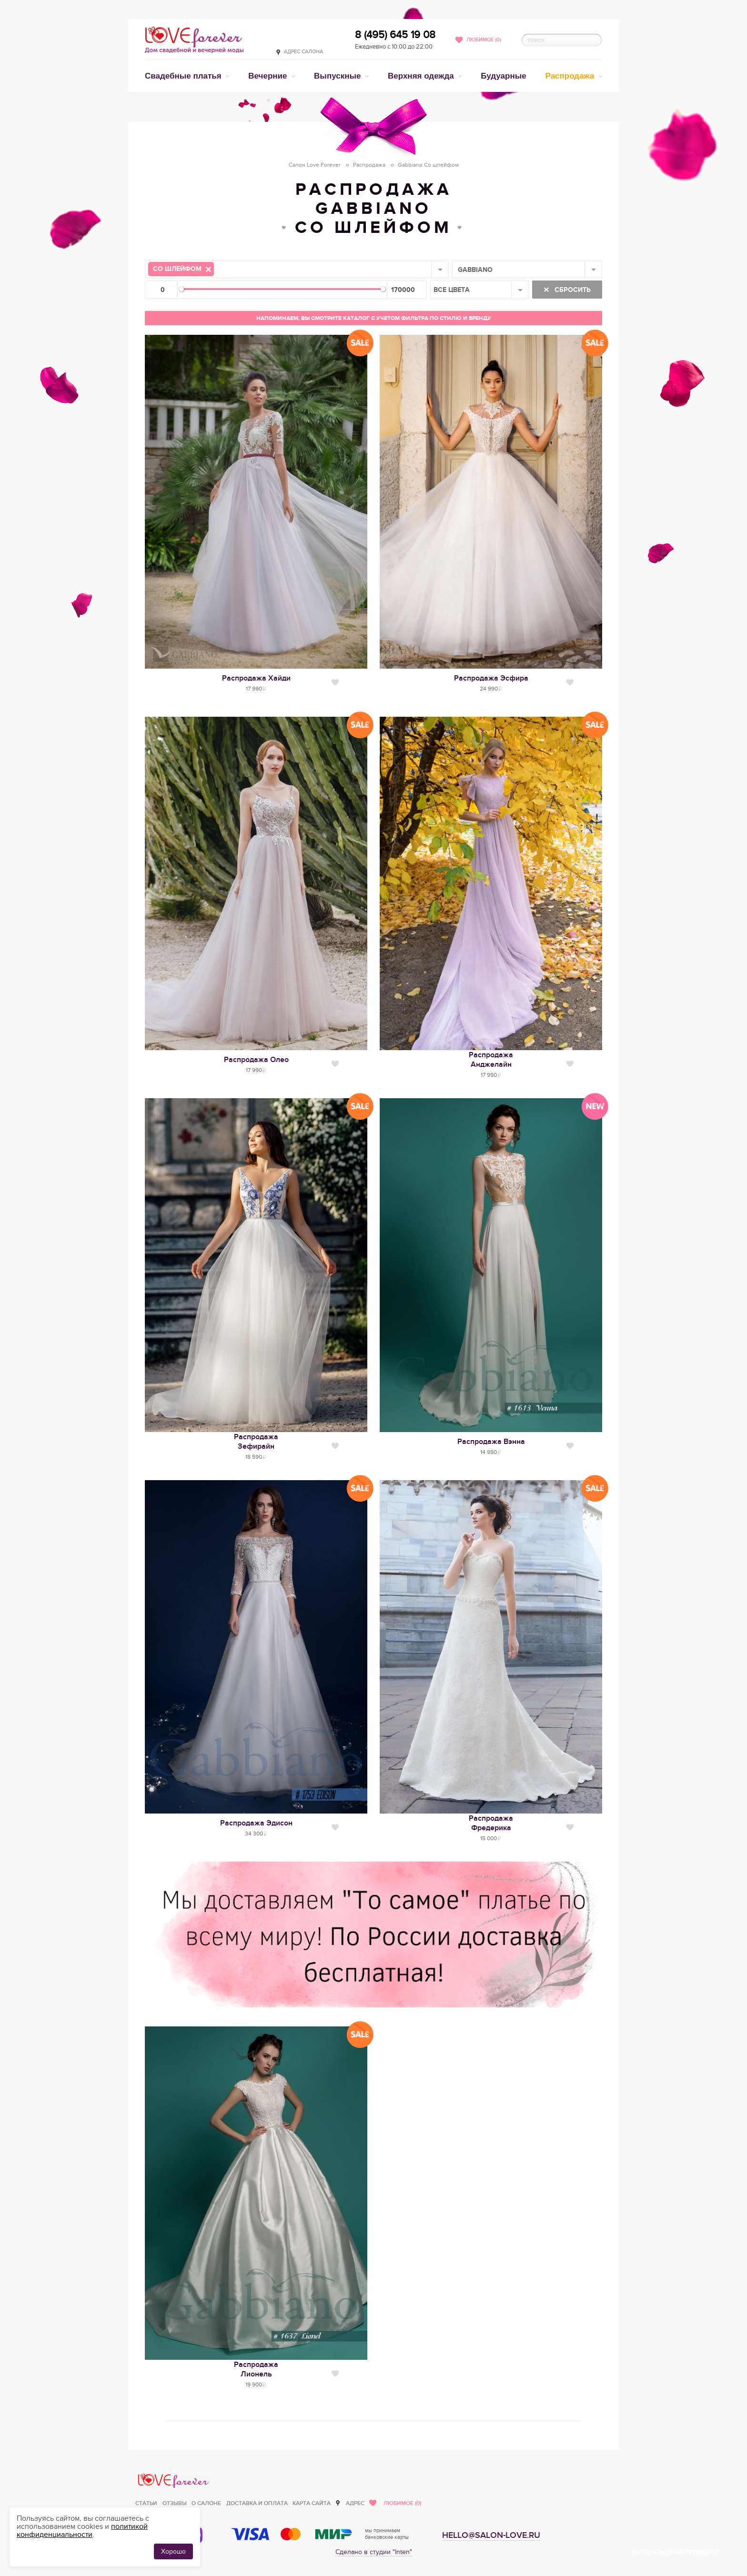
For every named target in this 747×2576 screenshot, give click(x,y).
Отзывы (174, 2503)
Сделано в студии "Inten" (373, 2552)
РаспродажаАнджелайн (491, 1059)
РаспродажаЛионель (256, 2369)
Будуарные (503, 75)
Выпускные (338, 75)
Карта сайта (312, 2503)
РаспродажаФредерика (491, 1823)
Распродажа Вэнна (491, 1441)
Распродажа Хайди (256, 678)
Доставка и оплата (257, 2503)
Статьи (146, 2503)
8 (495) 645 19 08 (395, 34)
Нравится (335, 682)
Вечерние (268, 75)
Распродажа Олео (256, 1059)
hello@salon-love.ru (491, 2535)
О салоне (206, 2503)
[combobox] (297, 269)
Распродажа (571, 75)
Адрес (355, 2503)
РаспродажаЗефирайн (256, 1441)
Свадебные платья (184, 75)
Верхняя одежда (422, 75)
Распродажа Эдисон (256, 1823)
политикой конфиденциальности (82, 2530)
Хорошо (173, 2551)
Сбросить (572, 290)
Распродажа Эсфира (491, 678)
